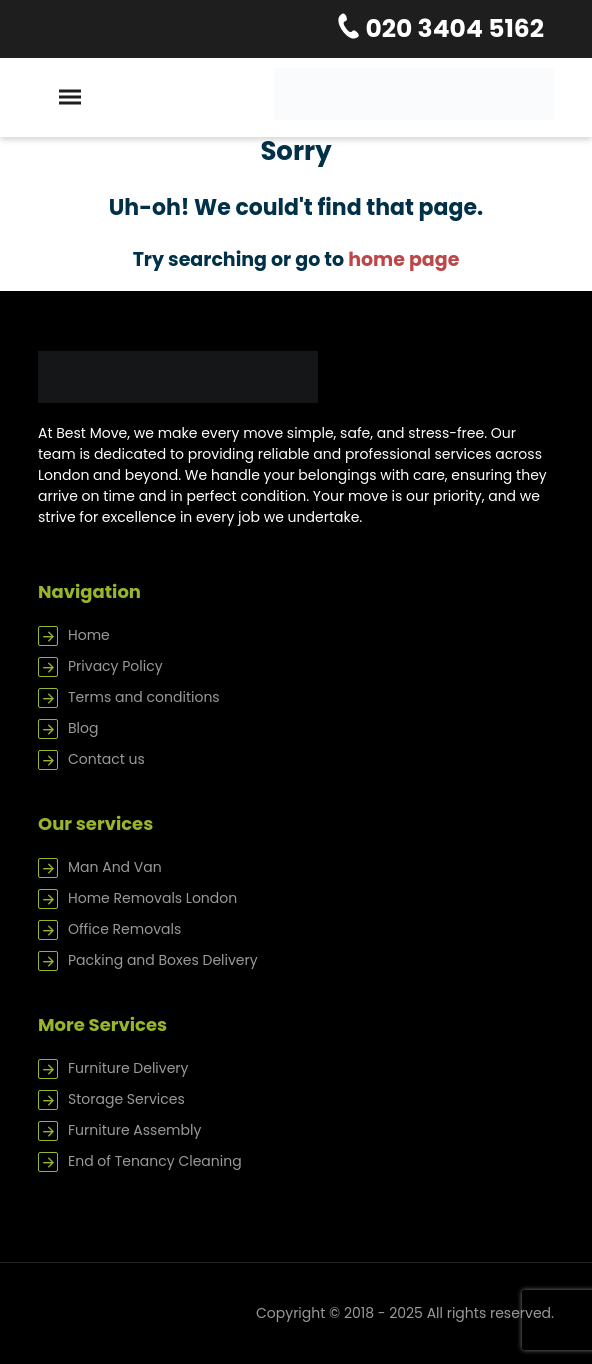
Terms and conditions (144, 697)
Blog (83, 728)
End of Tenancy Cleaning (155, 1161)
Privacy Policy (115, 666)
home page (403, 259)
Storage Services (126, 1099)
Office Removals (124, 929)
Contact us (106, 759)
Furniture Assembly (134, 1130)
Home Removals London (152, 898)
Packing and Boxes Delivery (163, 960)
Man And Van (115, 867)
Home (89, 635)
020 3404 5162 (452, 28)
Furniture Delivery (128, 1068)
